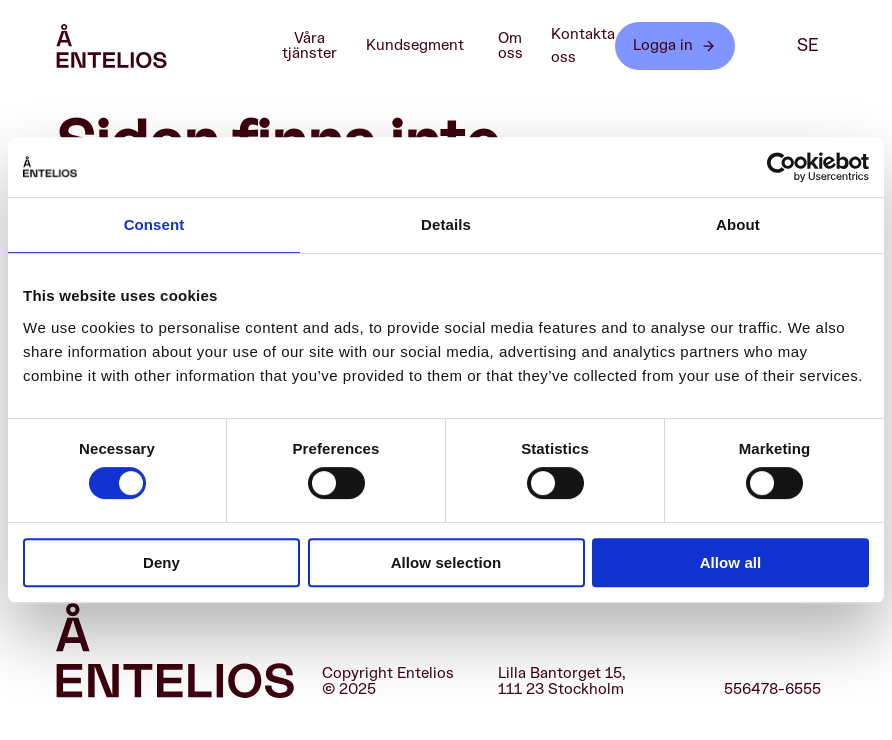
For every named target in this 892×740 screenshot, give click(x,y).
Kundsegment (425, 46)
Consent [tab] (154, 224)
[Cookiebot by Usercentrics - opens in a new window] (781, 167)
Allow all (731, 562)
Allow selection (446, 562)
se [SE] (808, 45)
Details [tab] (446, 224)
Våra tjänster (318, 46)
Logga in (675, 45)
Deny (161, 562)
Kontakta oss (583, 46)
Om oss (519, 46)
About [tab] (738, 224)
